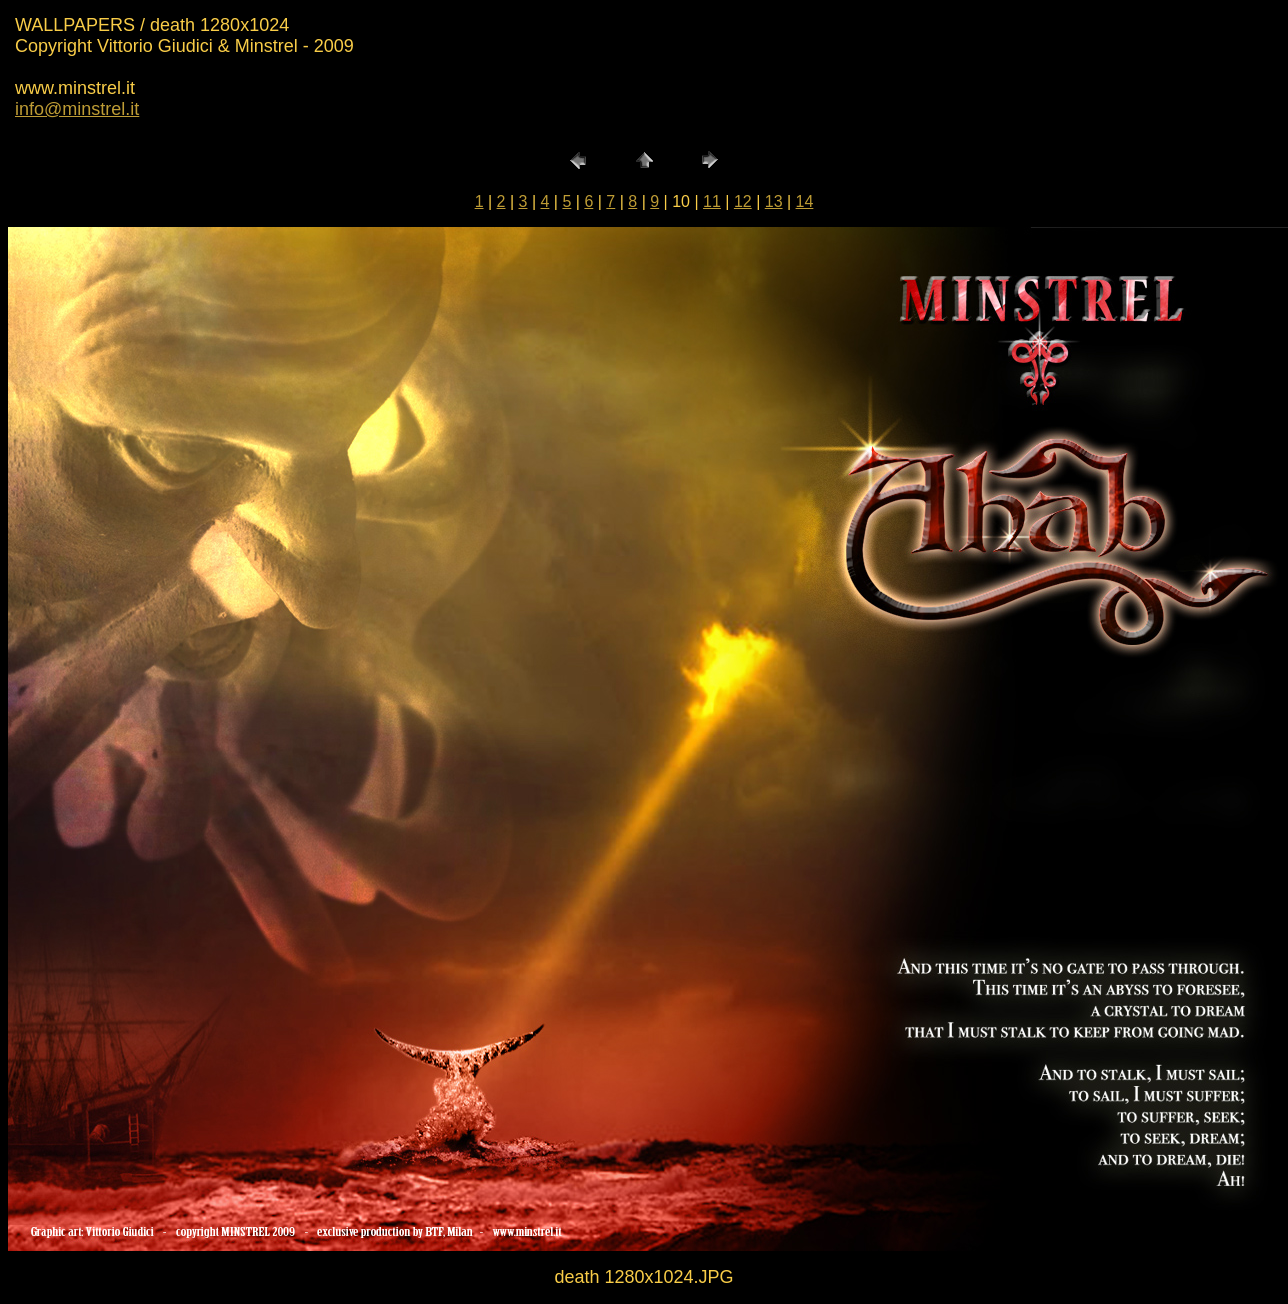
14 (805, 201)
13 (774, 201)
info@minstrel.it (77, 109)
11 (712, 201)
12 (743, 201)
